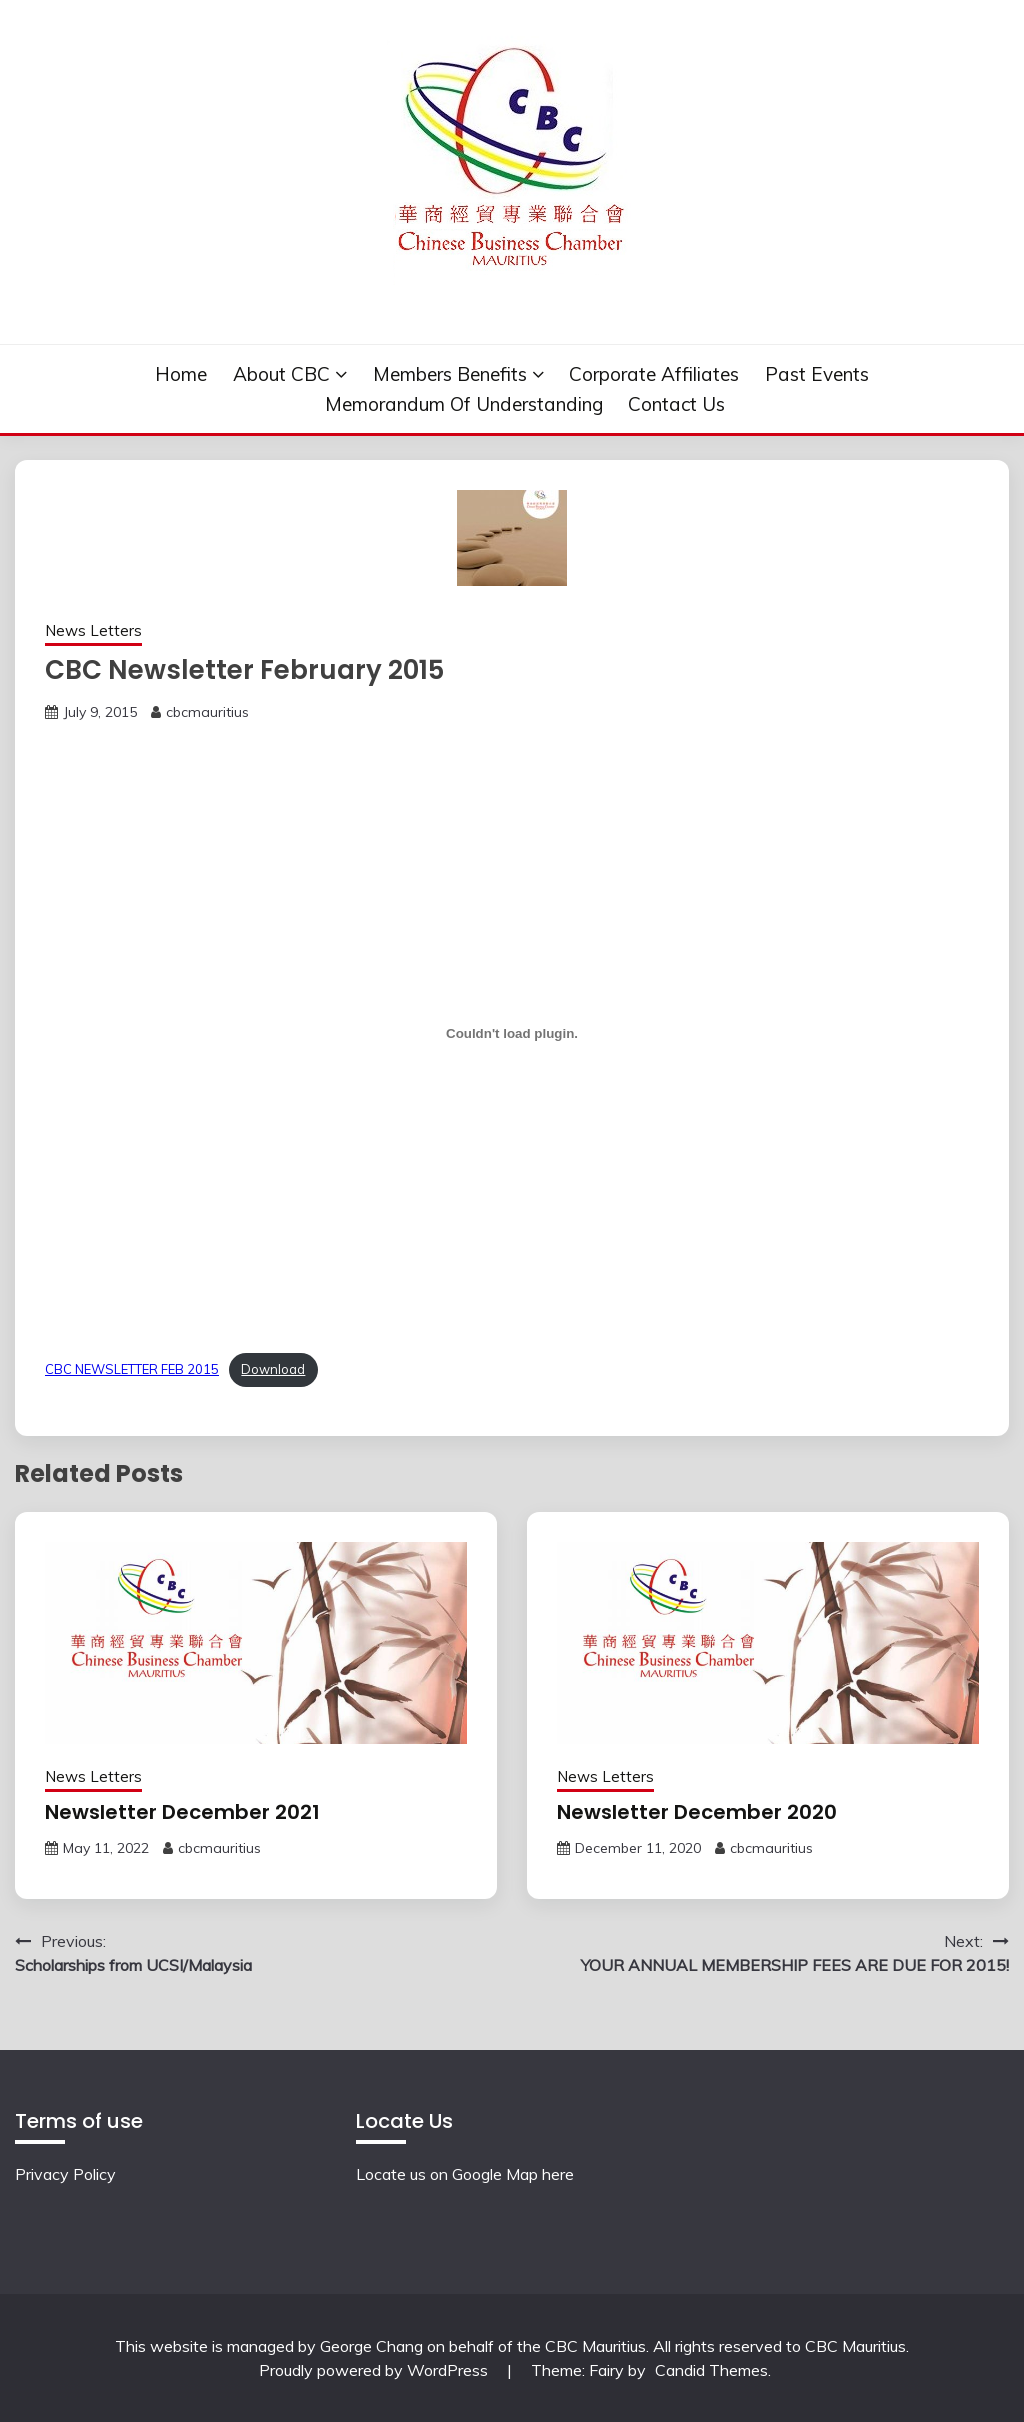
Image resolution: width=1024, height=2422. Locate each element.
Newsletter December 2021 (182, 1812)
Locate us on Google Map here (465, 2174)
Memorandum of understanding (464, 404)
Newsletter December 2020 (697, 1812)
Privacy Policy (65, 2174)
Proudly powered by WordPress (375, 2370)
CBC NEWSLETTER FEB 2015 (132, 1369)
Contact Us (676, 404)
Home (181, 374)
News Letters (93, 630)
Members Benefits (450, 374)
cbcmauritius (207, 712)
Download (273, 1369)
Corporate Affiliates (654, 374)
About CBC (281, 374)
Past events (817, 374)
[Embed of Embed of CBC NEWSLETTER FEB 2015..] (512, 1033)
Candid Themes (711, 2370)
